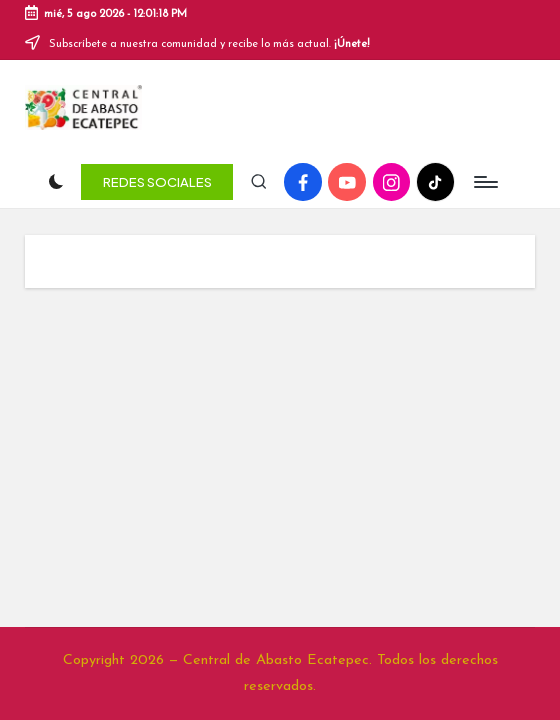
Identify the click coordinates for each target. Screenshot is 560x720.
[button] (157, 165)
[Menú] (484, 166)
